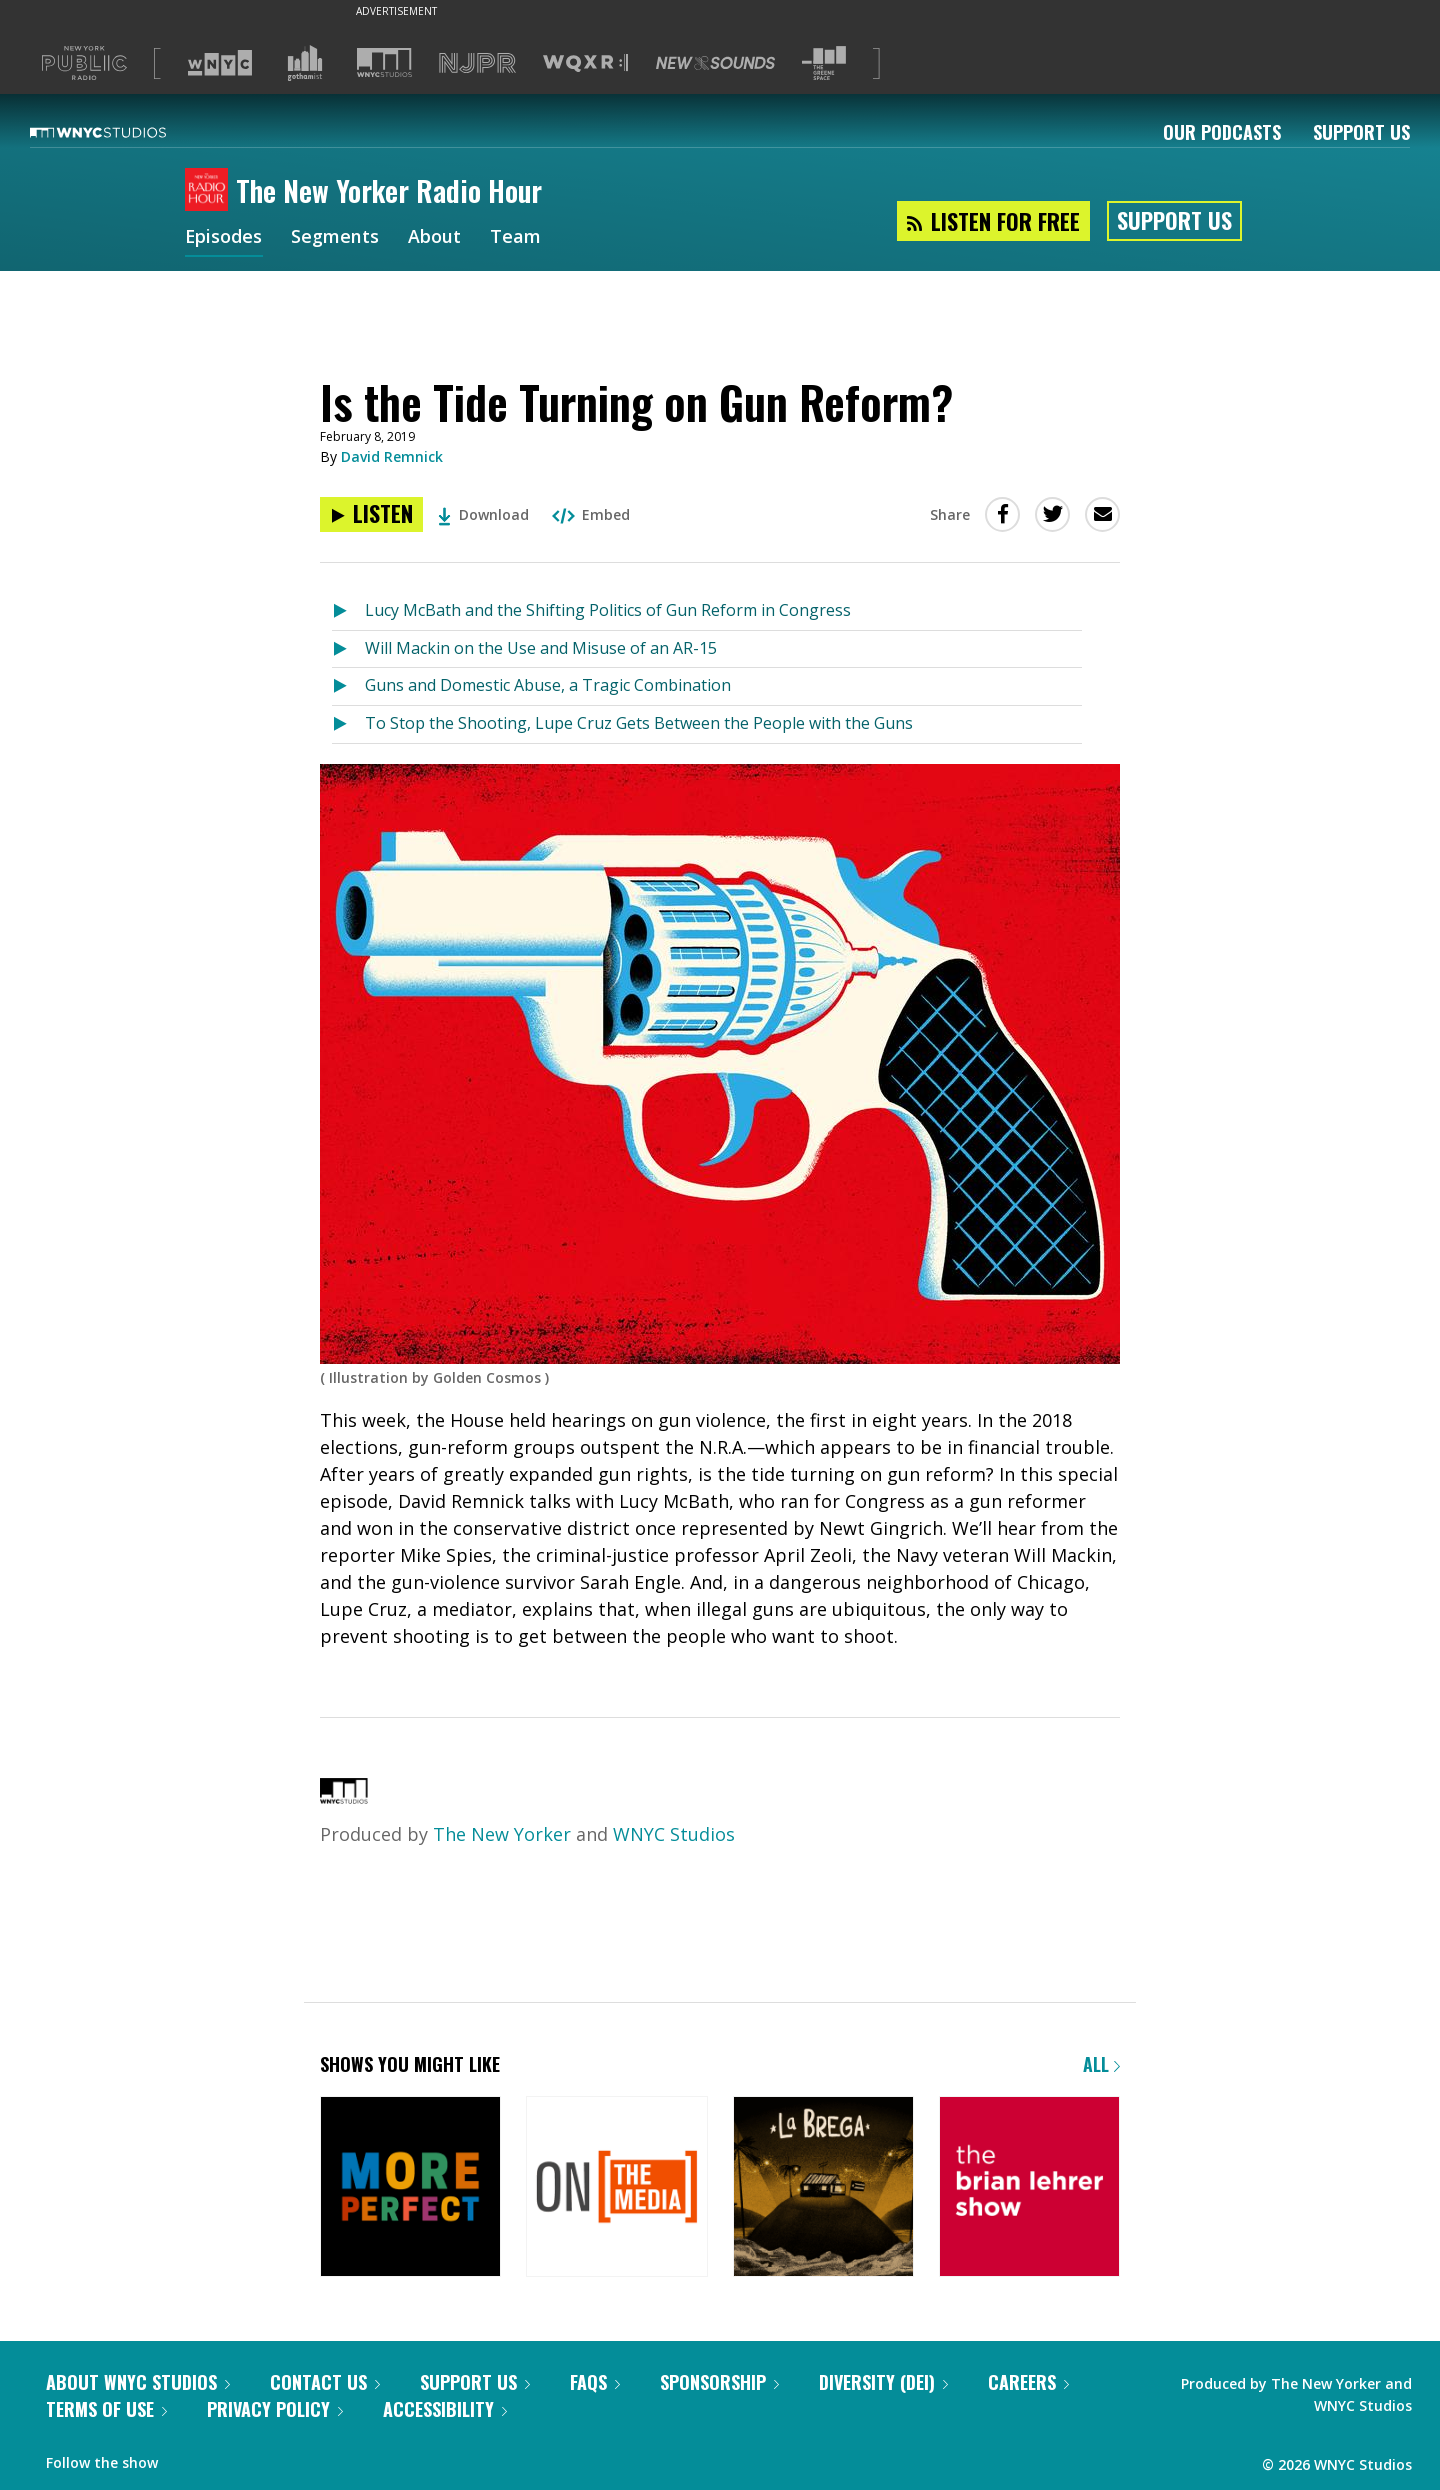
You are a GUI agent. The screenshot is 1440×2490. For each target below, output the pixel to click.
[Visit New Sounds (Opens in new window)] (715, 63)
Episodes (224, 238)
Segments (336, 238)
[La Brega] (823, 2188)
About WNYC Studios (138, 2382)
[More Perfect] (410, 2188)
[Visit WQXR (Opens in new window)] (585, 63)
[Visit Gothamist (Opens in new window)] (305, 63)
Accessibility (445, 2409)
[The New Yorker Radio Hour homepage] (210, 191)
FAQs (595, 2382)
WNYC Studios (674, 1834)
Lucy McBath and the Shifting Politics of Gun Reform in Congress (608, 610)
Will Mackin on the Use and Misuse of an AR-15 (541, 648)
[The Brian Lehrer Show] (1029, 2188)
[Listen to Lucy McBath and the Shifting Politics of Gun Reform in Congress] (348, 611)
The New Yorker (502, 1834)
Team (516, 238)
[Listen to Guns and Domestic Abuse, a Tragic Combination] (348, 686)
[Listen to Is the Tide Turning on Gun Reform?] (371, 514)
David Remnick (392, 456)
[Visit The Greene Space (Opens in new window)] (824, 63)
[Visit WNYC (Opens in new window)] (220, 63)
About (435, 238)
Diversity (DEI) (883, 2382)
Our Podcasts (1222, 132)
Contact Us (325, 2382)
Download (483, 514)
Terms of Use (106, 2409)
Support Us (1361, 132)
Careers (1028, 2382)
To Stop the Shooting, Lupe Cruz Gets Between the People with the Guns (639, 723)
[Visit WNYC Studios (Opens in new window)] (384, 62)
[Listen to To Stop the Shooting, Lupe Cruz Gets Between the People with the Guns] (348, 724)
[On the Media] (616, 2188)
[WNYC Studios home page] (123, 132)
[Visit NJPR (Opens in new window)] (477, 63)
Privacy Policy (275, 2409)
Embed (591, 514)
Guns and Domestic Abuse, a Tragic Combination (548, 685)
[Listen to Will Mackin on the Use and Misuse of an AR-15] (348, 649)
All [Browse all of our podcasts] (1101, 2064)
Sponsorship (719, 2382)
